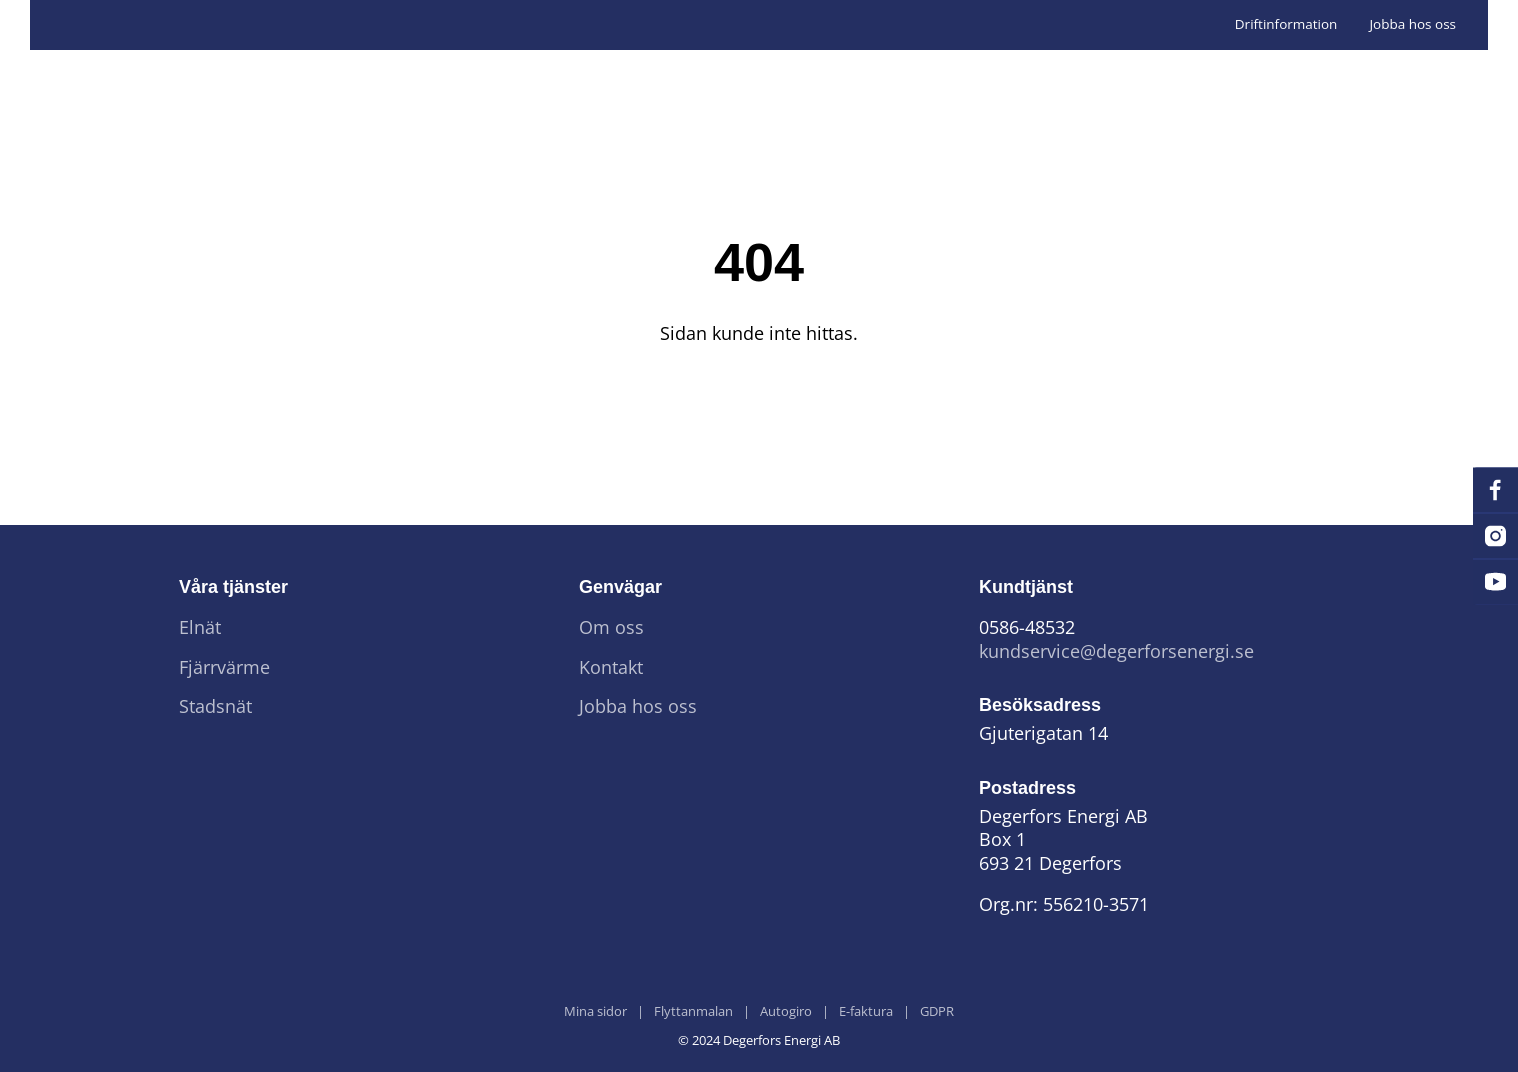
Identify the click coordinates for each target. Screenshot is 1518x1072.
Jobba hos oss (1412, 24)
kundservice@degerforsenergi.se (1116, 651)
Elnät (200, 627)
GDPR (937, 1012)
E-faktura (866, 1012)
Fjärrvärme (224, 667)
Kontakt (611, 667)
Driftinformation (1286, 24)
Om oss (611, 627)
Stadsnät (215, 706)
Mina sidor (595, 1012)
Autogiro (786, 1012)
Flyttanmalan (693, 1012)
